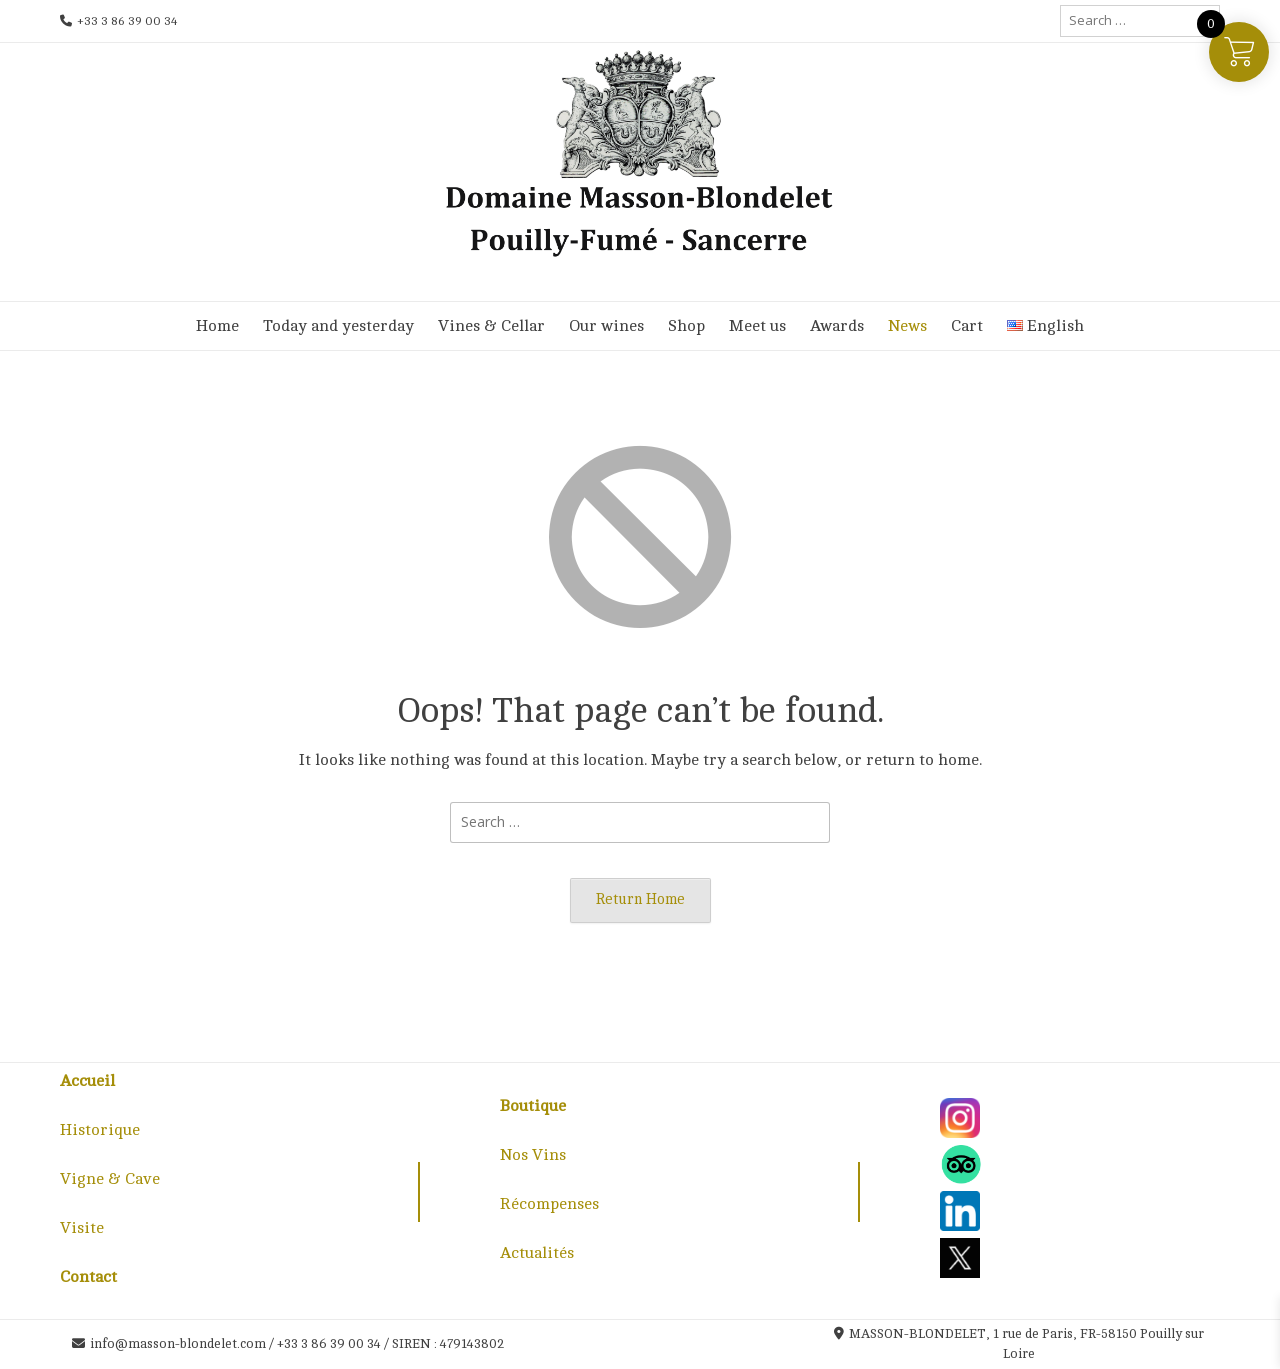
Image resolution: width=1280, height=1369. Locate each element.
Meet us (757, 326)
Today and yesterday (338, 326)
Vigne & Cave (110, 1179)
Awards (837, 326)
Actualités (537, 1253)
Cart (967, 326)
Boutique (533, 1106)
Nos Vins (533, 1155)
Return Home (640, 899)
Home (217, 326)
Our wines (606, 326)
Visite (82, 1228)
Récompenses (549, 1204)
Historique (100, 1130)
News (907, 326)
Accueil (87, 1081)
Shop (686, 326)
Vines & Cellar (491, 326)
